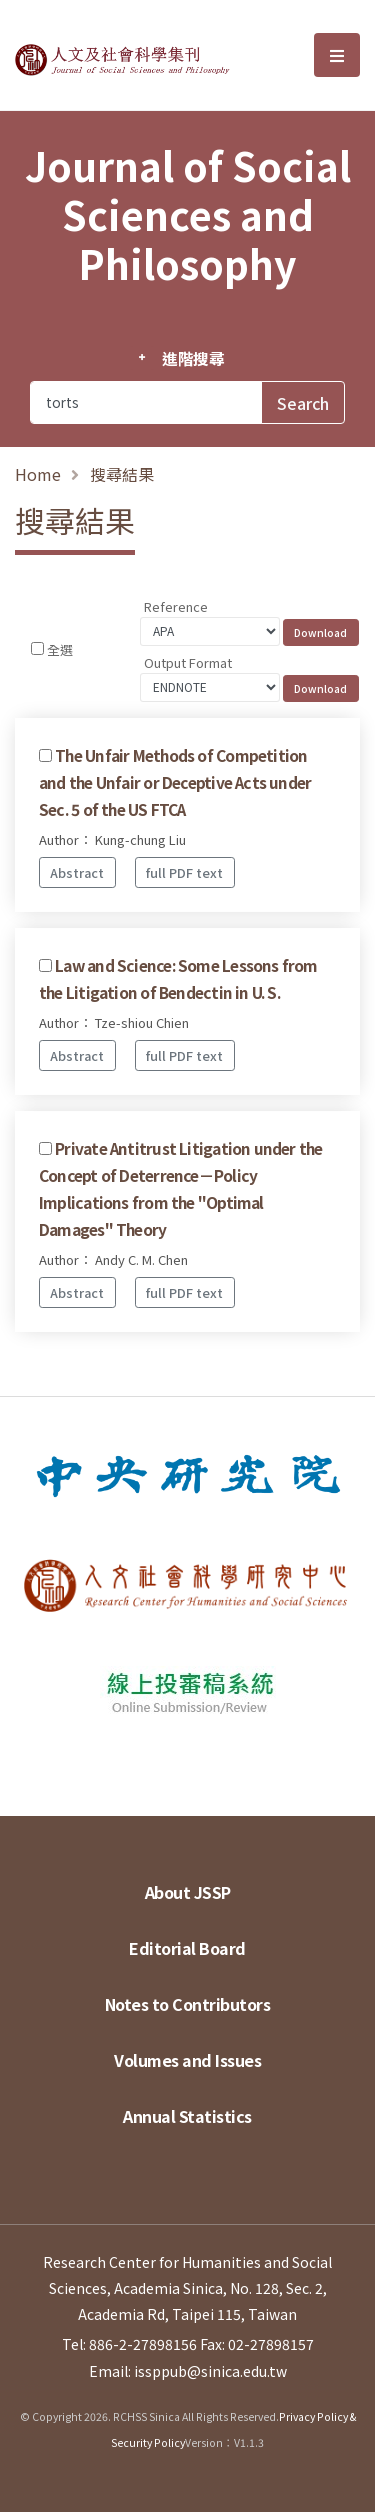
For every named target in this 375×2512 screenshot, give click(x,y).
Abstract (77, 872)
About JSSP (188, 1892)
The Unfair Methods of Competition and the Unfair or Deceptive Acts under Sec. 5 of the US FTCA (175, 782)
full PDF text (184, 872)
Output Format (188, 662)
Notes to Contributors (188, 2004)
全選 (60, 649)
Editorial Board (187, 1948)
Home (38, 474)
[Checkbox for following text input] (37, 648)
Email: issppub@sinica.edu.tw (188, 2371)
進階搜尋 (193, 358)
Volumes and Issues (187, 2060)
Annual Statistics (187, 2116)
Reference (176, 606)
